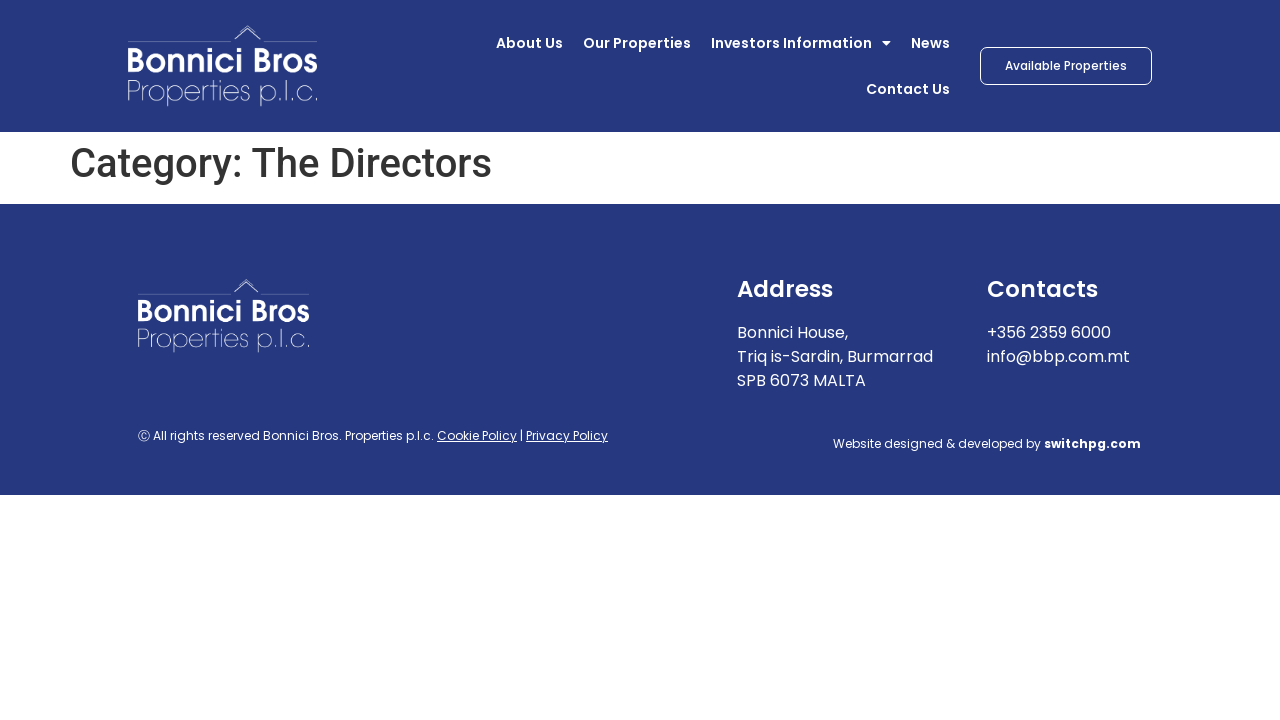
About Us (529, 43)
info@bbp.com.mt (1058, 356)
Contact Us (908, 89)
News (930, 43)
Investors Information (801, 43)
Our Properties (637, 43)
